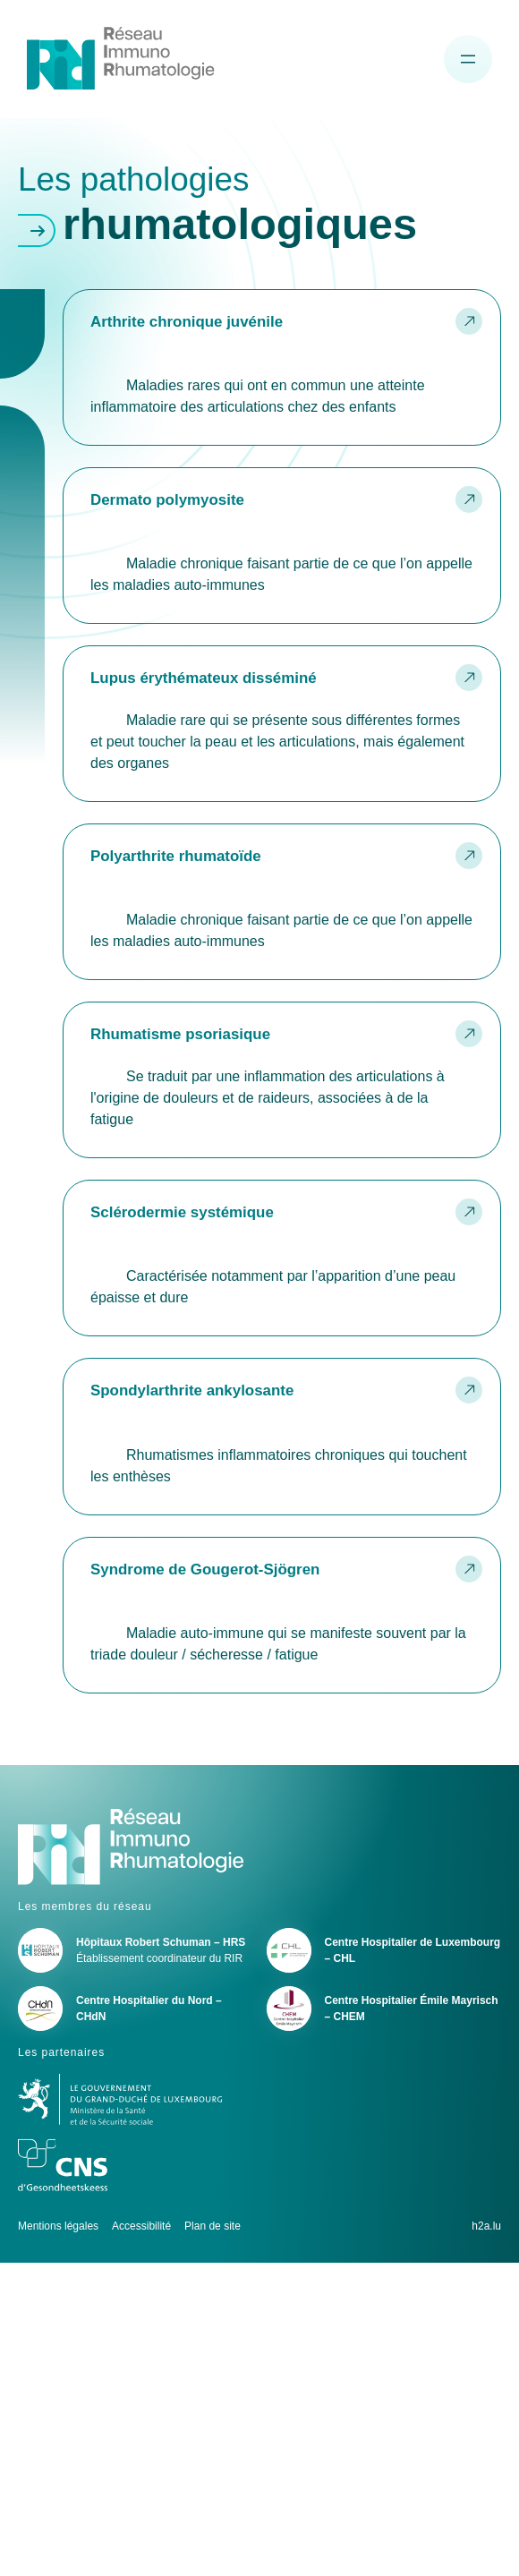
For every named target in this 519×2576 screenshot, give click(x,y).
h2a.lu (486, 2226)
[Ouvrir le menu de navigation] (468, 59)
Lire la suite (282, 366)
